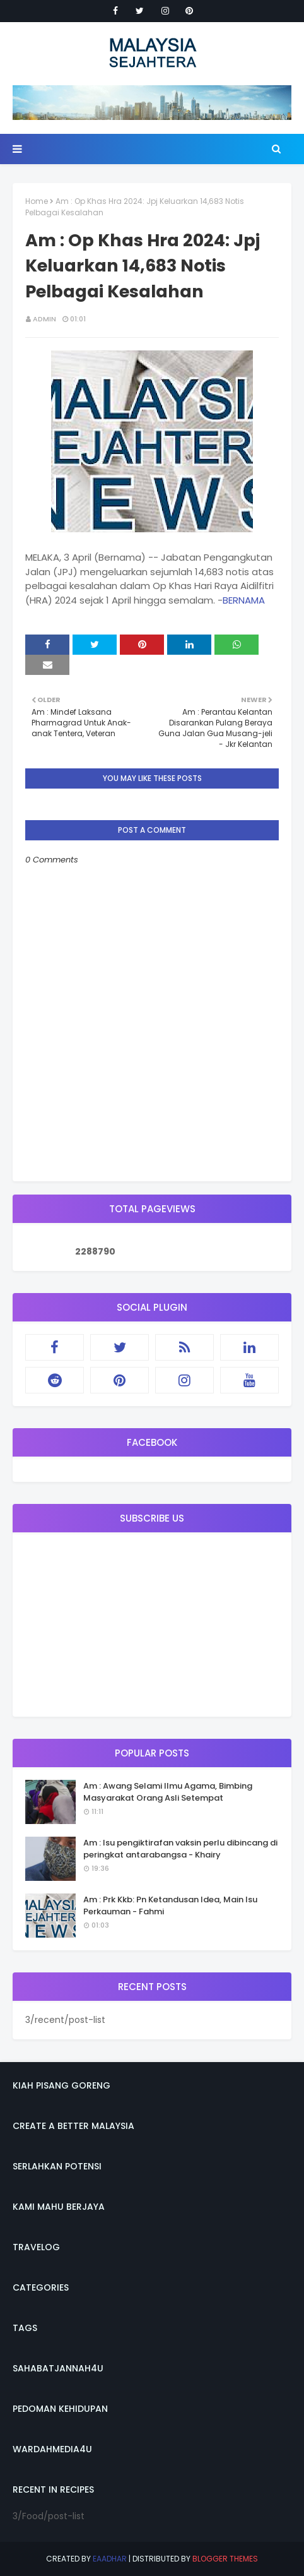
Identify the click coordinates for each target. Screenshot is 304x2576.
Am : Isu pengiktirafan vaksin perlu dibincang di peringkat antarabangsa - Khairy (180, 1849)
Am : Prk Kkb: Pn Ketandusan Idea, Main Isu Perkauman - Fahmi (170, 1905)
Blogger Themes (225, 2558)
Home (36, 201)
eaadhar (110, 2558)
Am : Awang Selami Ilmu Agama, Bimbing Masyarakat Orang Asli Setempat (167, 1792)
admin (44, 319)
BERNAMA (244, 600)
